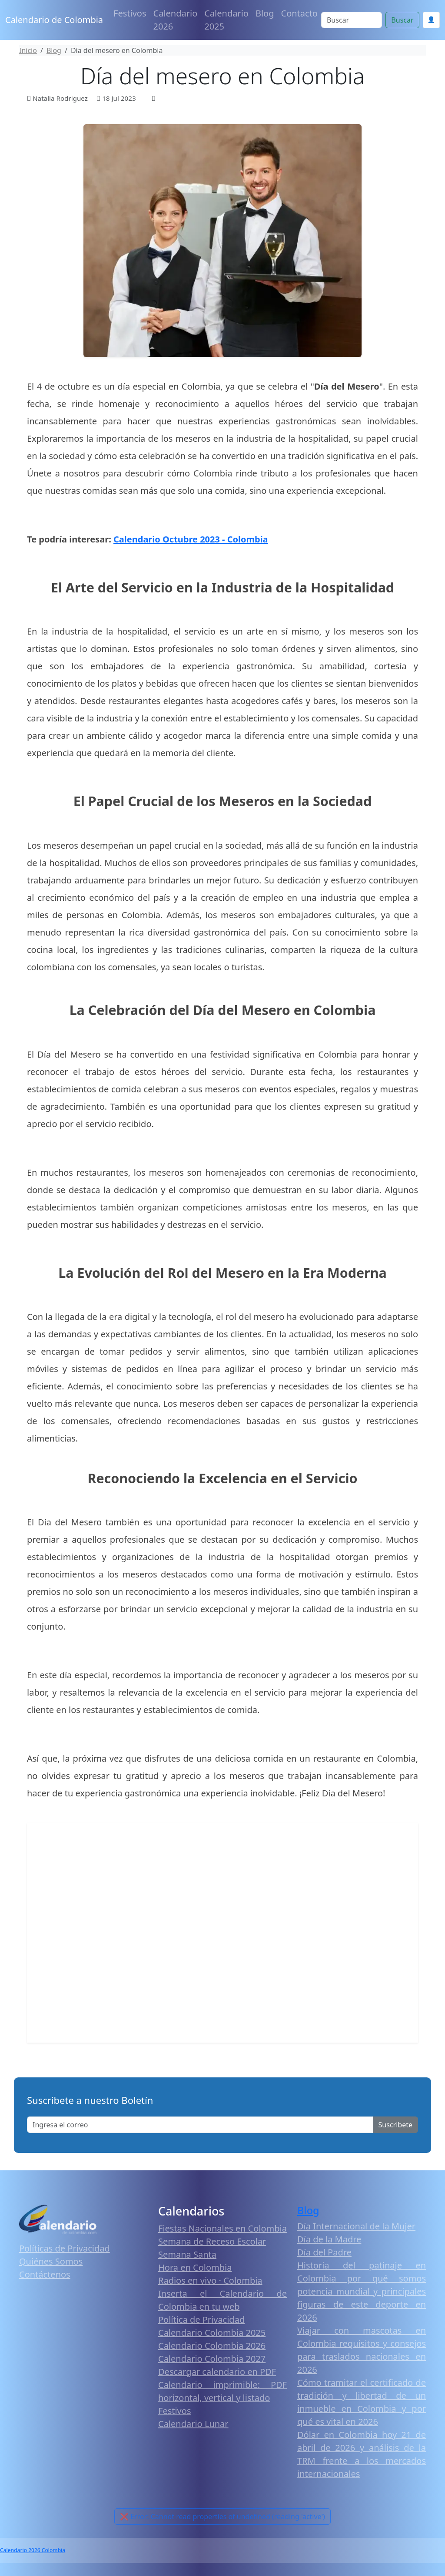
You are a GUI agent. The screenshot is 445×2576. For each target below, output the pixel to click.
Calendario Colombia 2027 (212, 2358)
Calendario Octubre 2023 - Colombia (190, 539)
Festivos (129, 13)
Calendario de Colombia (54, 20)
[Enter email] (200, 2124)
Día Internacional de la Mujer (356, 2226)
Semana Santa (187, 2254)
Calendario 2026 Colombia (32, 2550)
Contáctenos (44, 2274)
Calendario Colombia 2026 (212, 2345)
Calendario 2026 (175, 19)
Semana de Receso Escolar (212, 2241)
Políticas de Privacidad (64, 2248)
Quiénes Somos (51, 2261)
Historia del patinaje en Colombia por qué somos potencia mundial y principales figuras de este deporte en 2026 (361, 2291)
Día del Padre (324, 2252)
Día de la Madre (329, 2239)
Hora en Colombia (195, 2267)
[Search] (351, 20)
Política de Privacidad (201, 2319)
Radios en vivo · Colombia (210, 2280)
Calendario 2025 (226, 19)
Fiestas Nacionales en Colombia (222, 2228)
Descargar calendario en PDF (217, 2372)
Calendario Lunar (193, 2424)
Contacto (299, 13)
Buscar (402, 20)
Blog (265, 13)
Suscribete (395, 2125)
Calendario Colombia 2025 (212, 2332)
